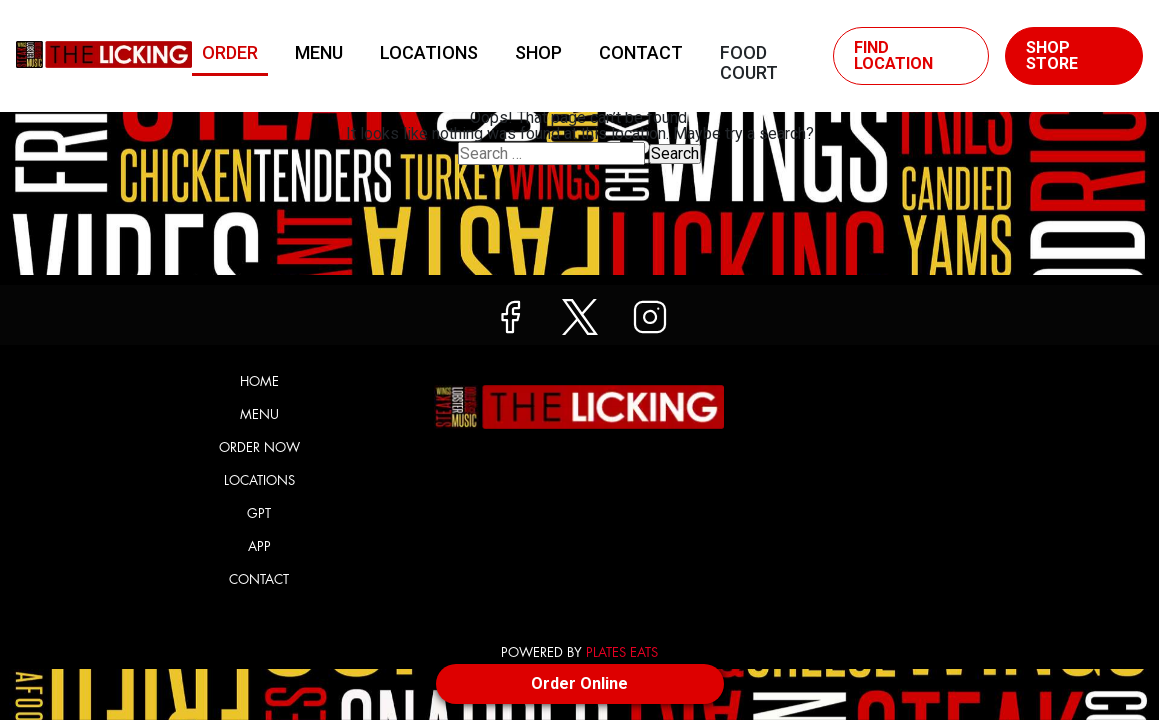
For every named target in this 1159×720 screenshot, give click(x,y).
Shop (538, 52)
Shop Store (1052, 55)
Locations (429, 52)
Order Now (259, 447)
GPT (259, 513)
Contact (641, 52)
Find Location (893, 55)
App (259, 546)
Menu (319, 52)
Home (259, 381)
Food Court (749, 57)
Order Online (579, 683)
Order (230, 52)
